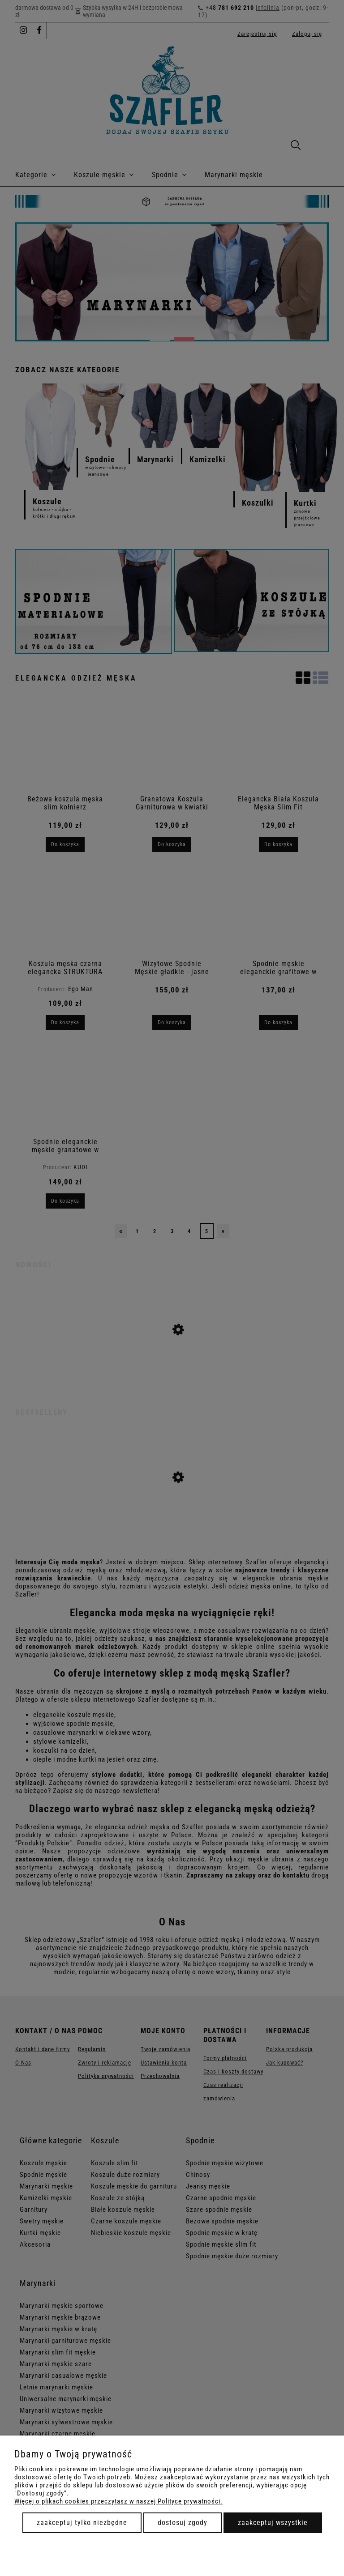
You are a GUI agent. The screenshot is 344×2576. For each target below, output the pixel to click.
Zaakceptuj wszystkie (273, 2522)
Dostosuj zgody (182, 2522)
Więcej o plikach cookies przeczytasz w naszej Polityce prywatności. (118, 2501)
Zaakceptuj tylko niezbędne (82, 2522)
